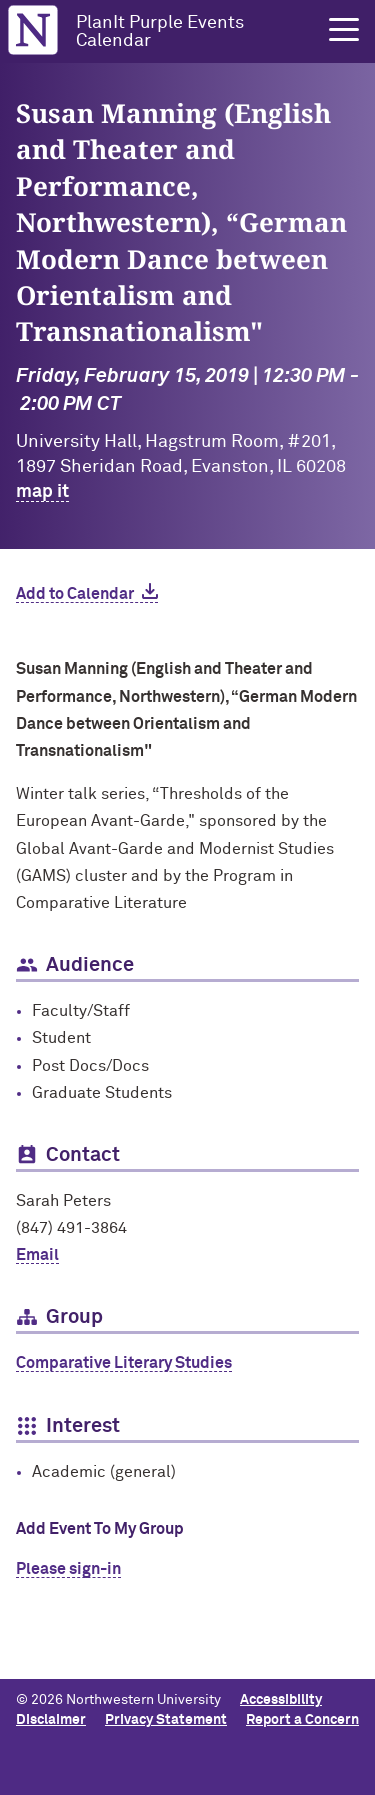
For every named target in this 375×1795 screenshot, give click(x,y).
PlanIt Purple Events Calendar (160, 32)
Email (37, 1255)
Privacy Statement (166, 1720)
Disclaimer (51, 1720)
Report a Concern (302, 1720)
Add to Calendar (75, 594)
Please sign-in (68, 1569)
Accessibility (281, 1700)
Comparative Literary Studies (124, 1363)
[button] (344, 30)
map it (42, 492)
